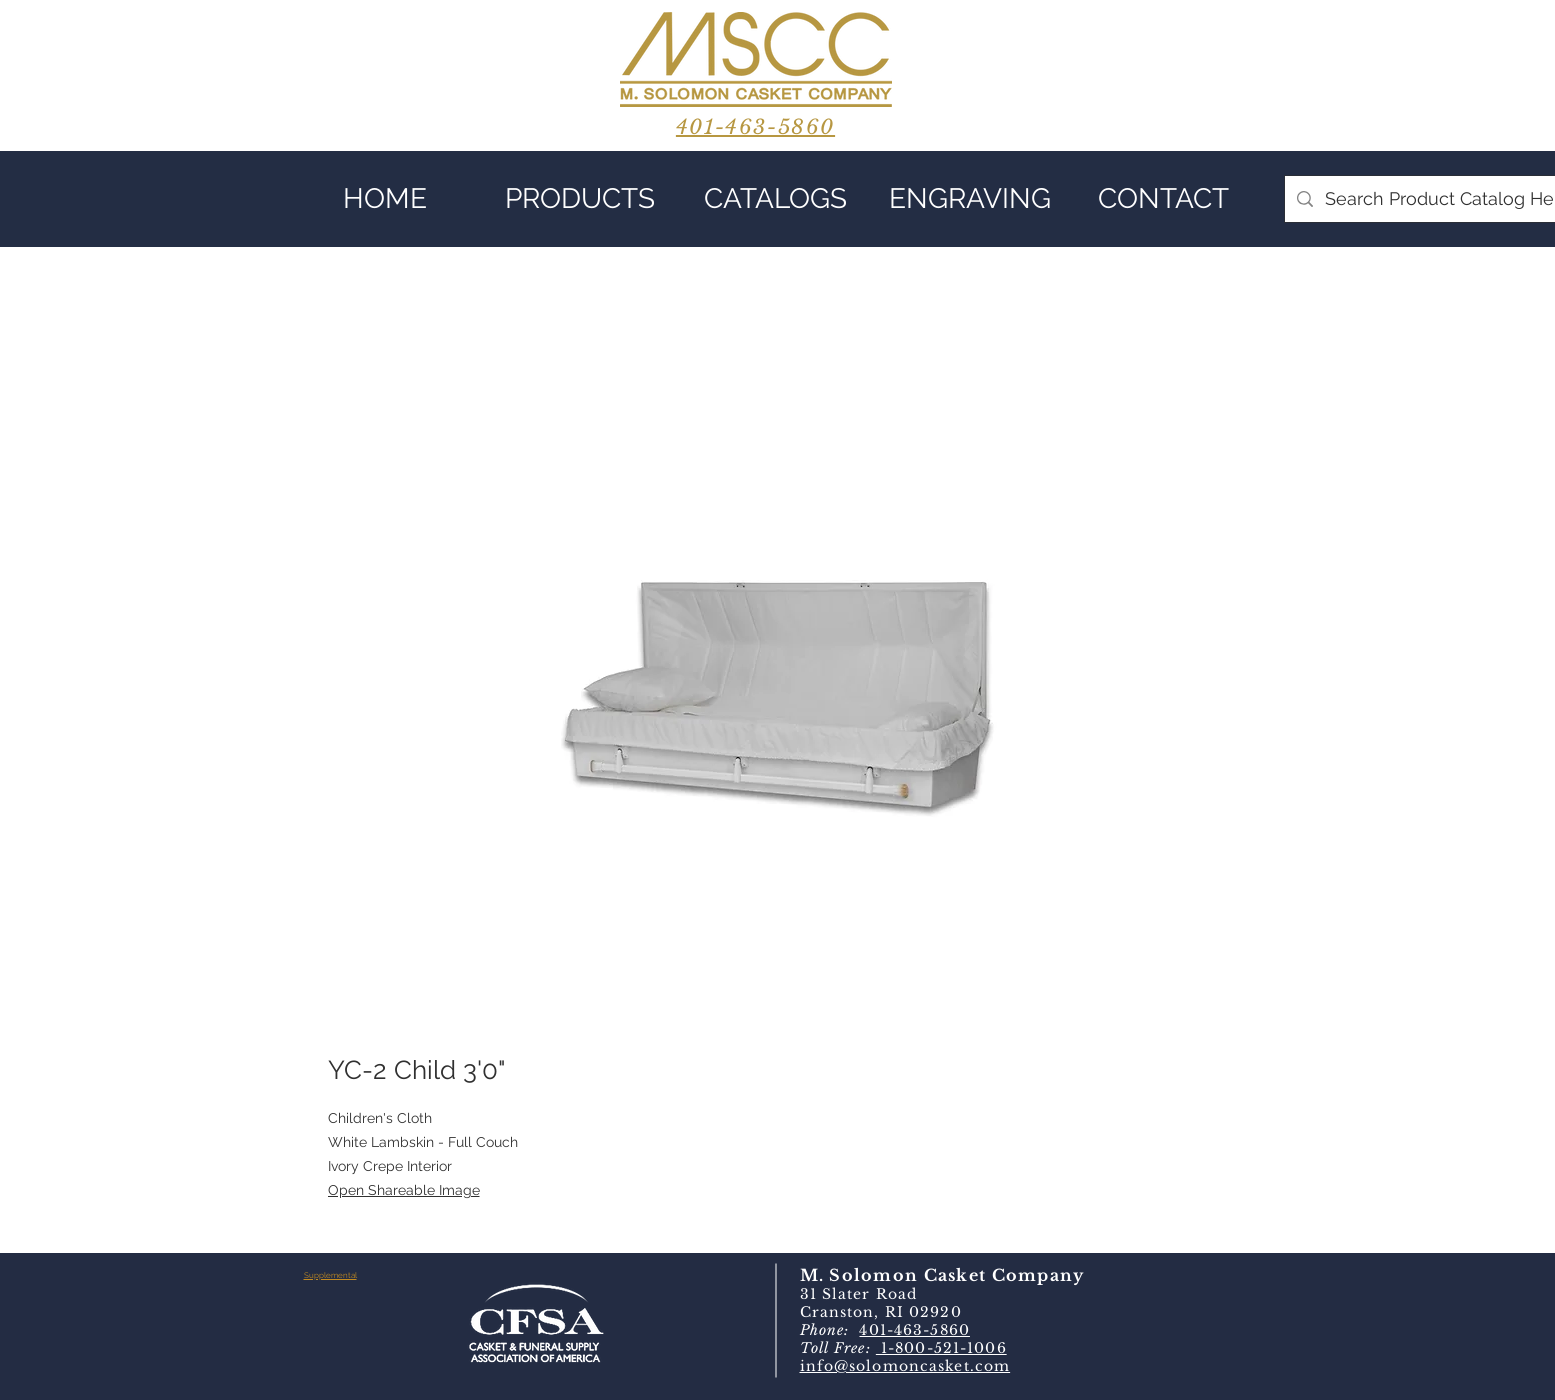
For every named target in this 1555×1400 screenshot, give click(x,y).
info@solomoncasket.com (905, 1366)
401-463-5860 (914, 1330)
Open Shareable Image (404, 1190)
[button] (580, 199)
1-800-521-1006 (941, 1348)
